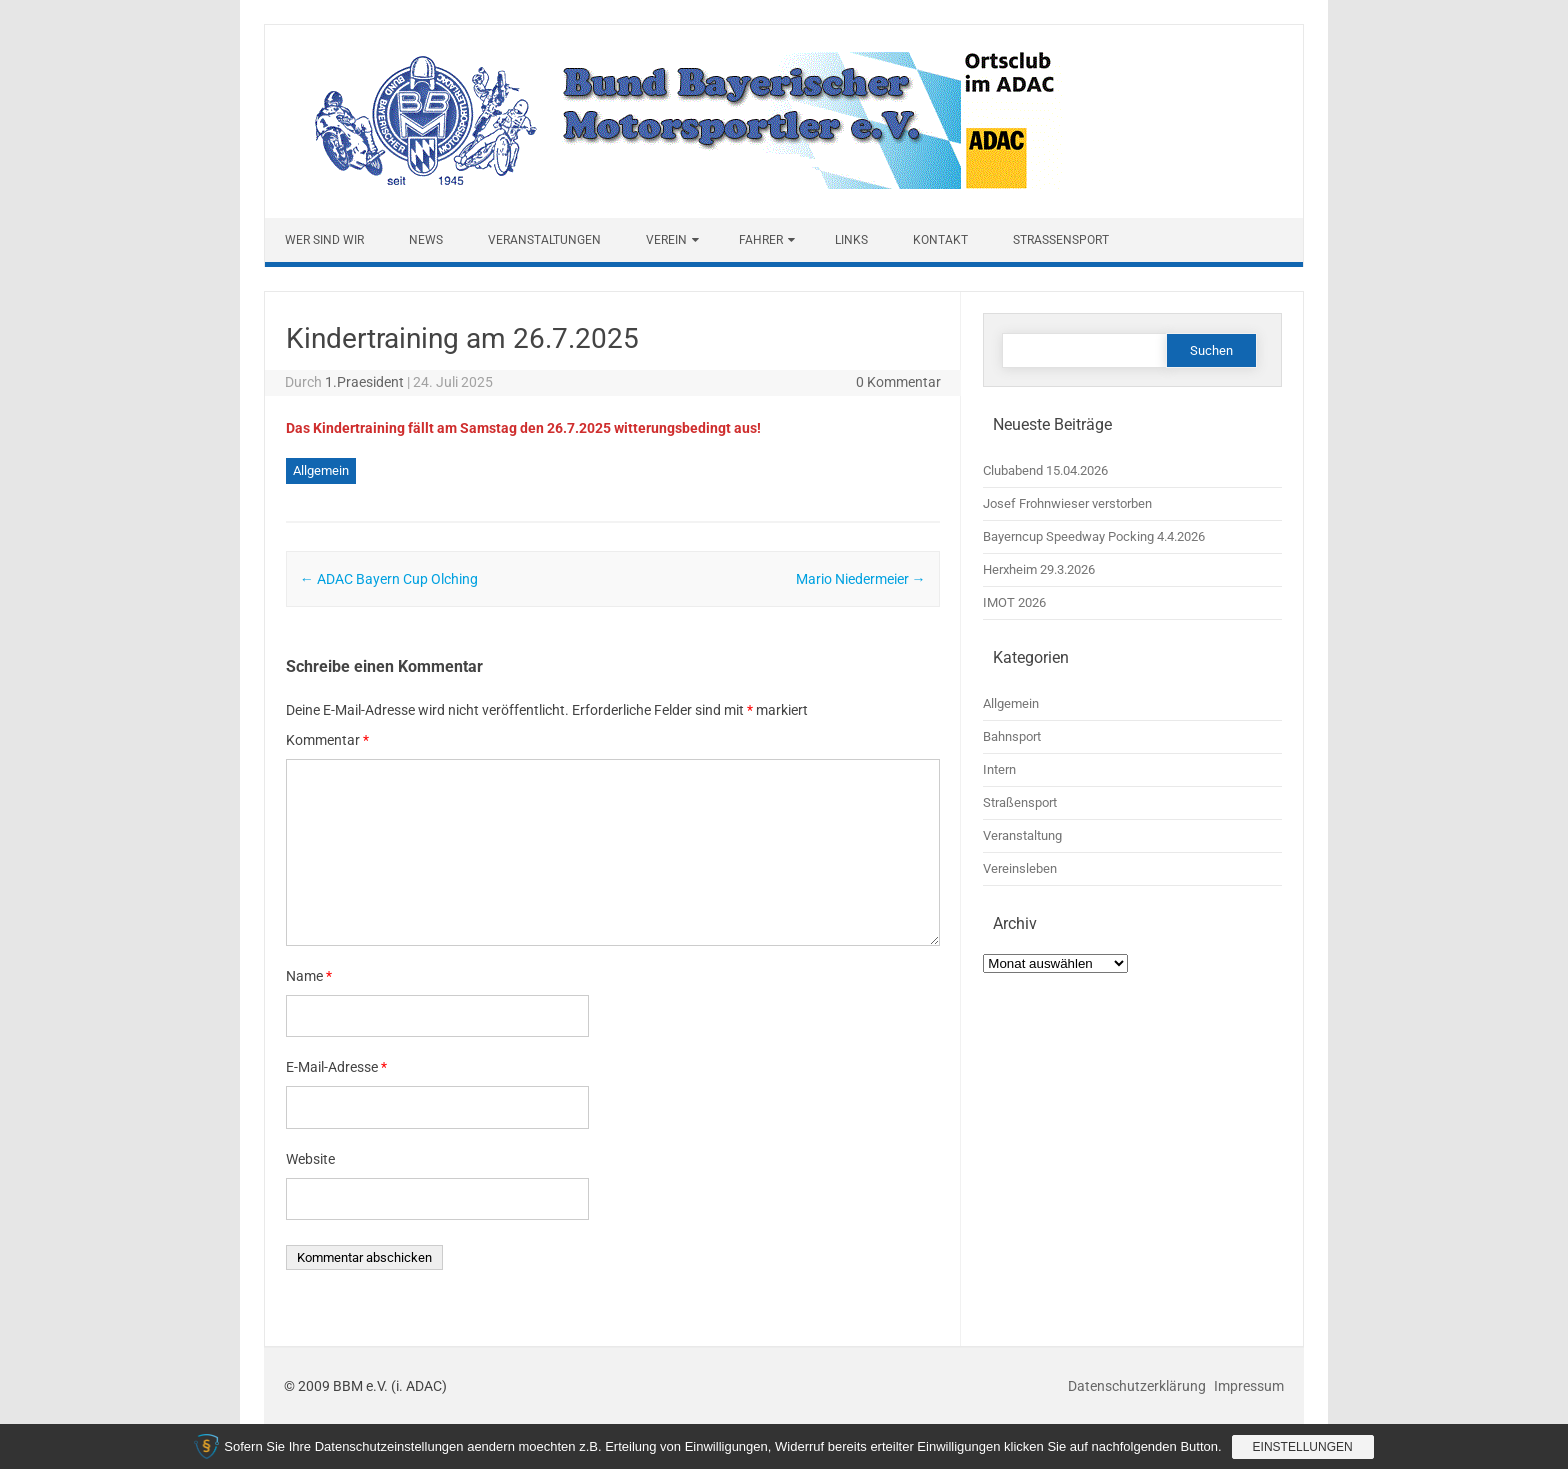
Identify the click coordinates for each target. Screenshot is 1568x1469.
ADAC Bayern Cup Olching (389, 579)
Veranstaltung (1022, 835)
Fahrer (761, 240)
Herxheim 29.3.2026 (1039, 569)
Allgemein (321, 470)
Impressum (1249, 1386)
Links (851, 240)
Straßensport (1061, 240)
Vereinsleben (1020, 868)
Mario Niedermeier (861, 579)
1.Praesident (364, 382)
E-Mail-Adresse (336, 1067)
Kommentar (327, 740)
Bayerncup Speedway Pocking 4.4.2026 (1094, 536)
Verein (666, 240)
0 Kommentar (898, 382)
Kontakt (940, 240)
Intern (999, 769)
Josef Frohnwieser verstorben (1067, 503)
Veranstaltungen (544, 240)
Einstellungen (1303, 1447)
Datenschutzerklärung (1138, 1386)
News (426, 240)
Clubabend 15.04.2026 (1045, 470)
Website (310, 1159)
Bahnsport (1012, 736)
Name (309, 976)
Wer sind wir (324, 240)
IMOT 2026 (1014, 602)
